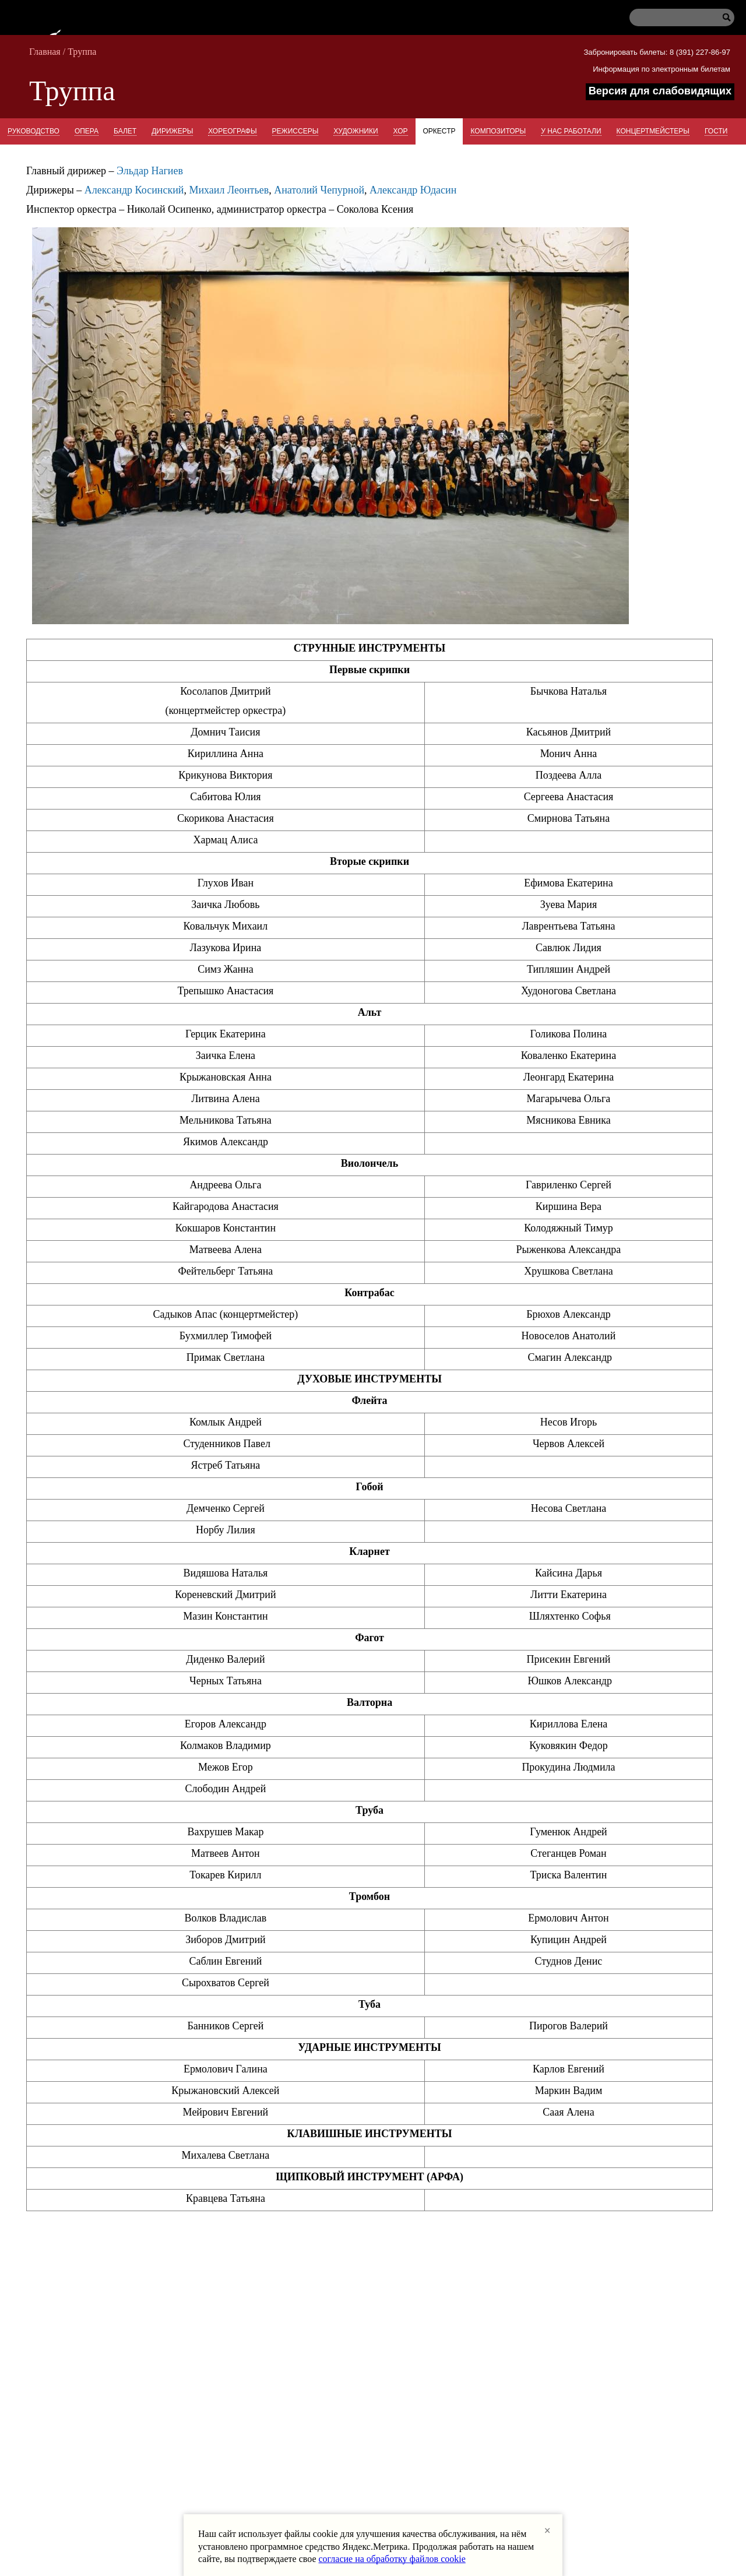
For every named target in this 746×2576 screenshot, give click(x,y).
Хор (400, 131)
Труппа (82, 52)
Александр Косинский (134, 190)
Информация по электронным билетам (661, 69)
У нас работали (571, 131)
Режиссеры (295, 131)
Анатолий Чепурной (319, 190)
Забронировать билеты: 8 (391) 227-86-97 (656, 52)
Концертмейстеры (653, 131)
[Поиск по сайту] (676, 19)
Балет (125, 131)
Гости (716, 131)
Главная (45, 52)
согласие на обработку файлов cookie (392, 2559)
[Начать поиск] (723, 19)
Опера (86, 131)
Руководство (33, 131)
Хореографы (232, 131)
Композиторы (498, 131)
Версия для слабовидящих (660, 91)
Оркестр (439, 131)
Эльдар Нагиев (150, 171)
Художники (355, 131)
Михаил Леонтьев (229, 190)
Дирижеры (172, 131)
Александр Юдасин (413, 190)
